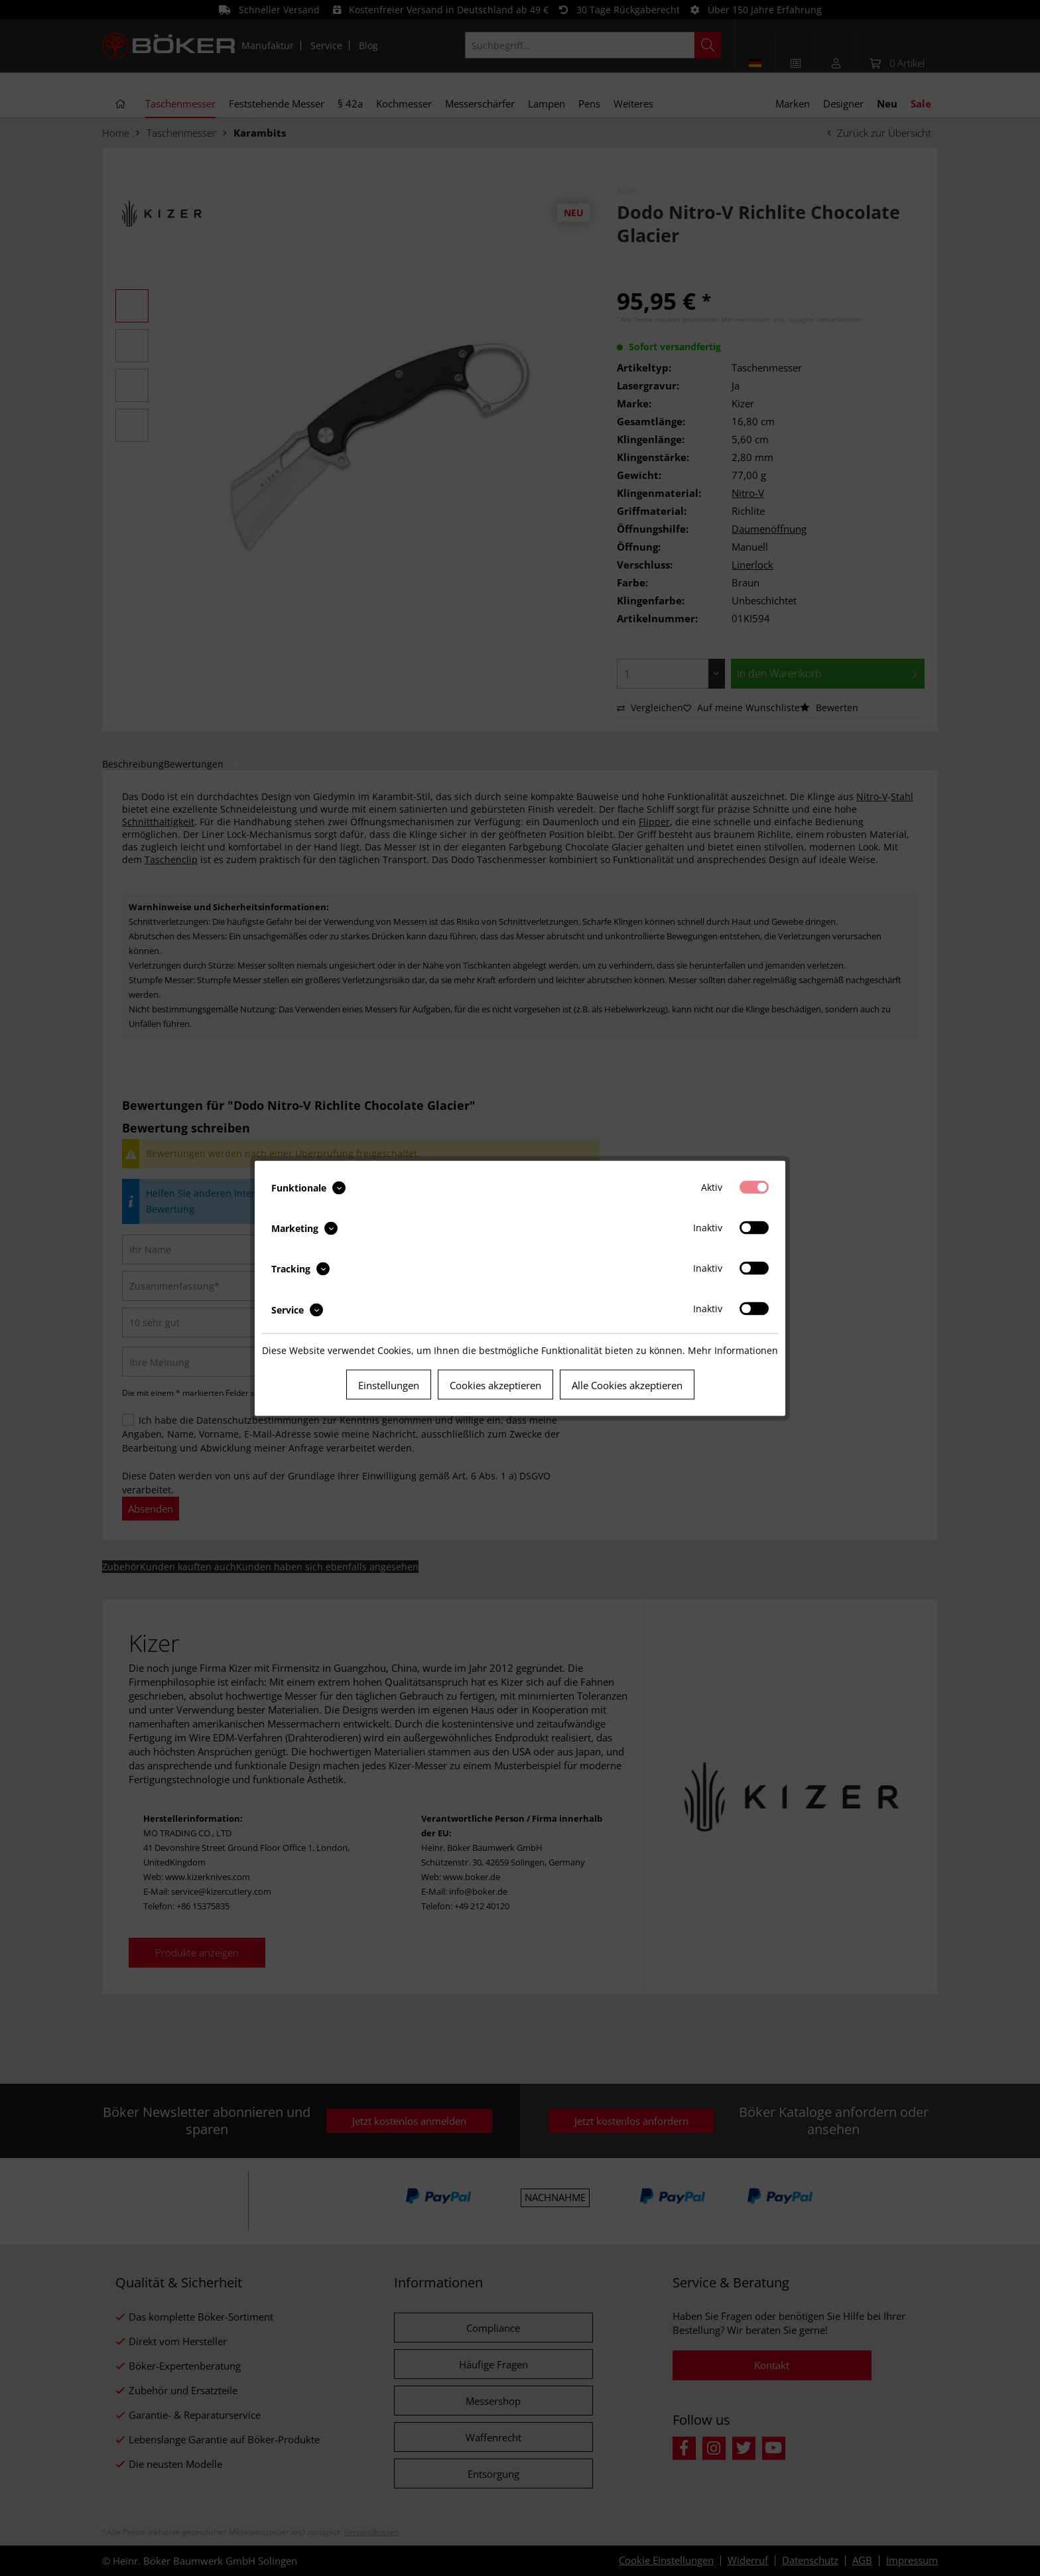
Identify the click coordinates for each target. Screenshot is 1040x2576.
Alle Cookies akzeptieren (627, 1384)
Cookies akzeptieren (495, 1384)
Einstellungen (388, 1384)
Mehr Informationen (733, 1349)
